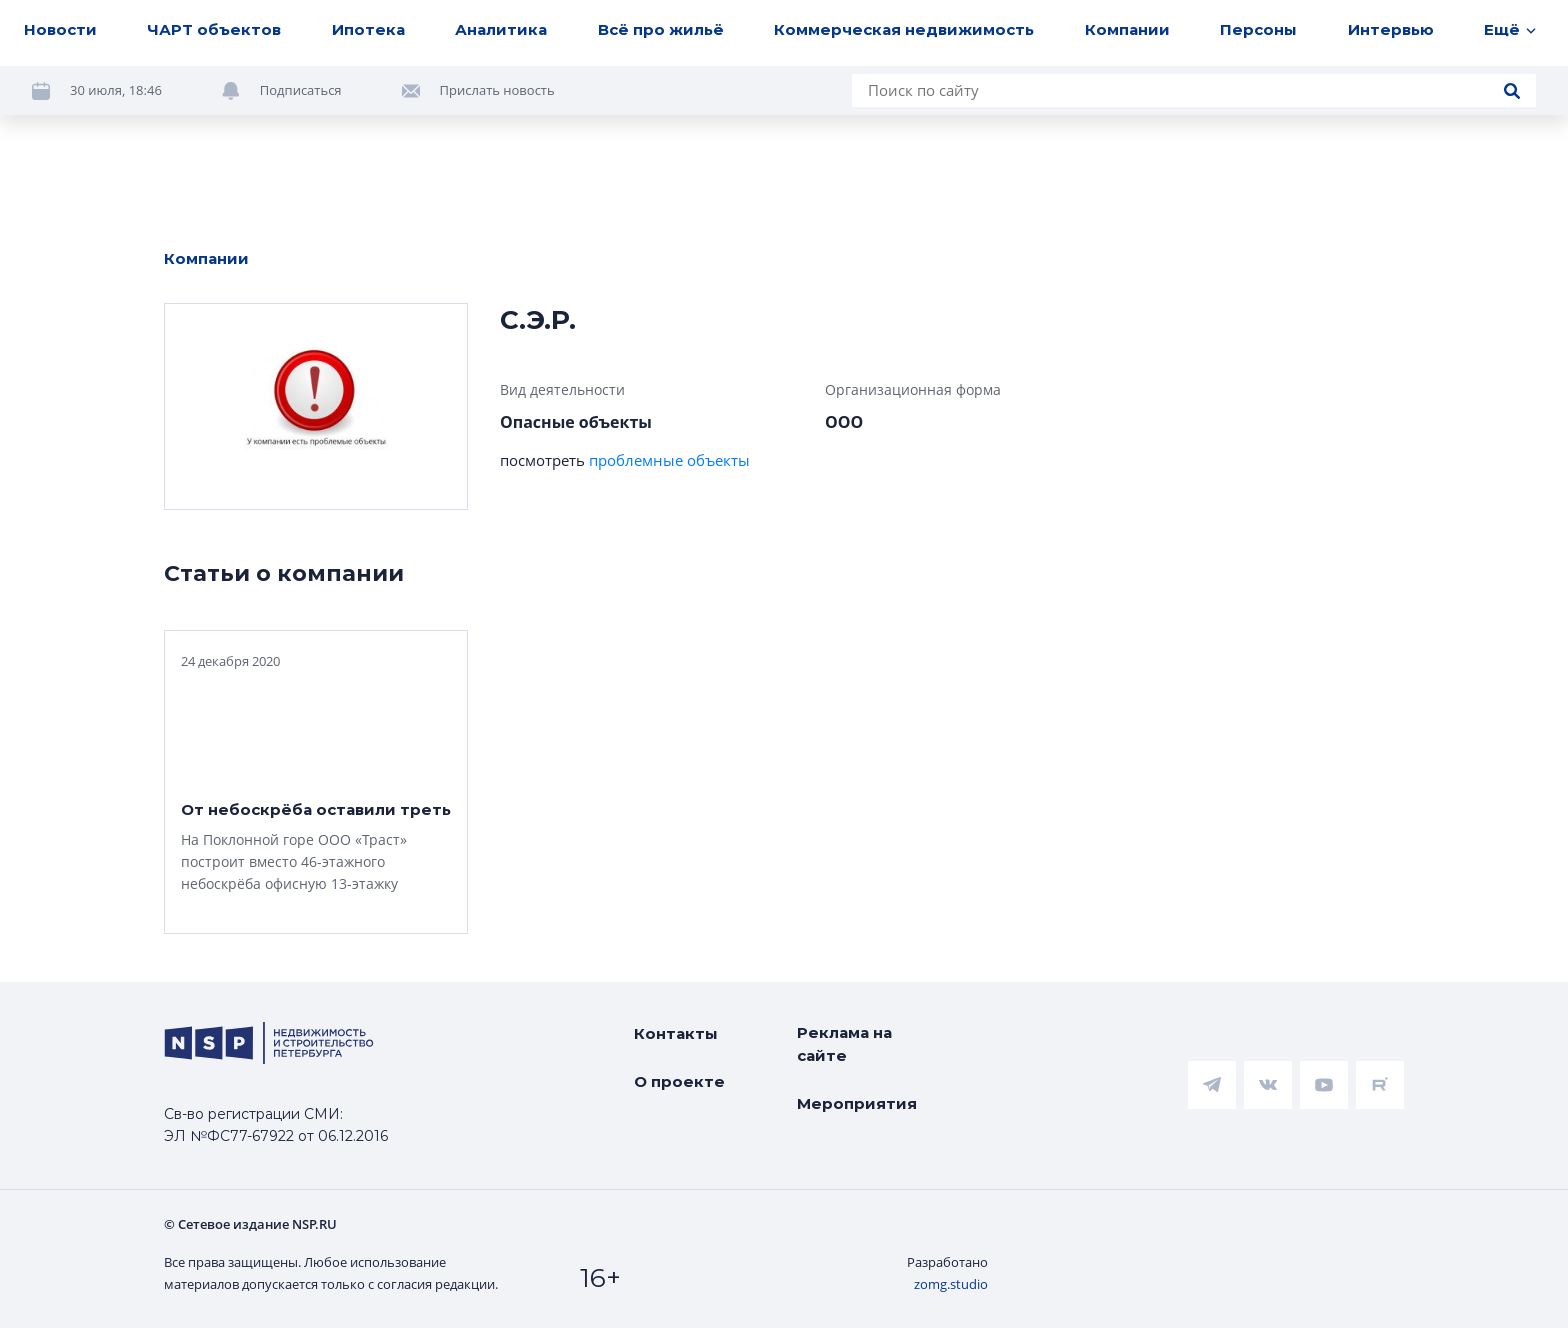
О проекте (679, 1081)
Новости (60, 29)
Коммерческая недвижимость (904, 29)
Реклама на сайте (844, 1044)
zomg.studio (951, 1284)
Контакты (676, 1033)
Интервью (1391, 29)
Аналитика (501, 29)
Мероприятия (857, 1103)
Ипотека (368, 29)
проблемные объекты (669, 460)
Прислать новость (497, 90)
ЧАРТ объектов (214, 29)
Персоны (1258, 29)
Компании (1127, 29)
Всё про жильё (661, 29)
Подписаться (301, 90)
